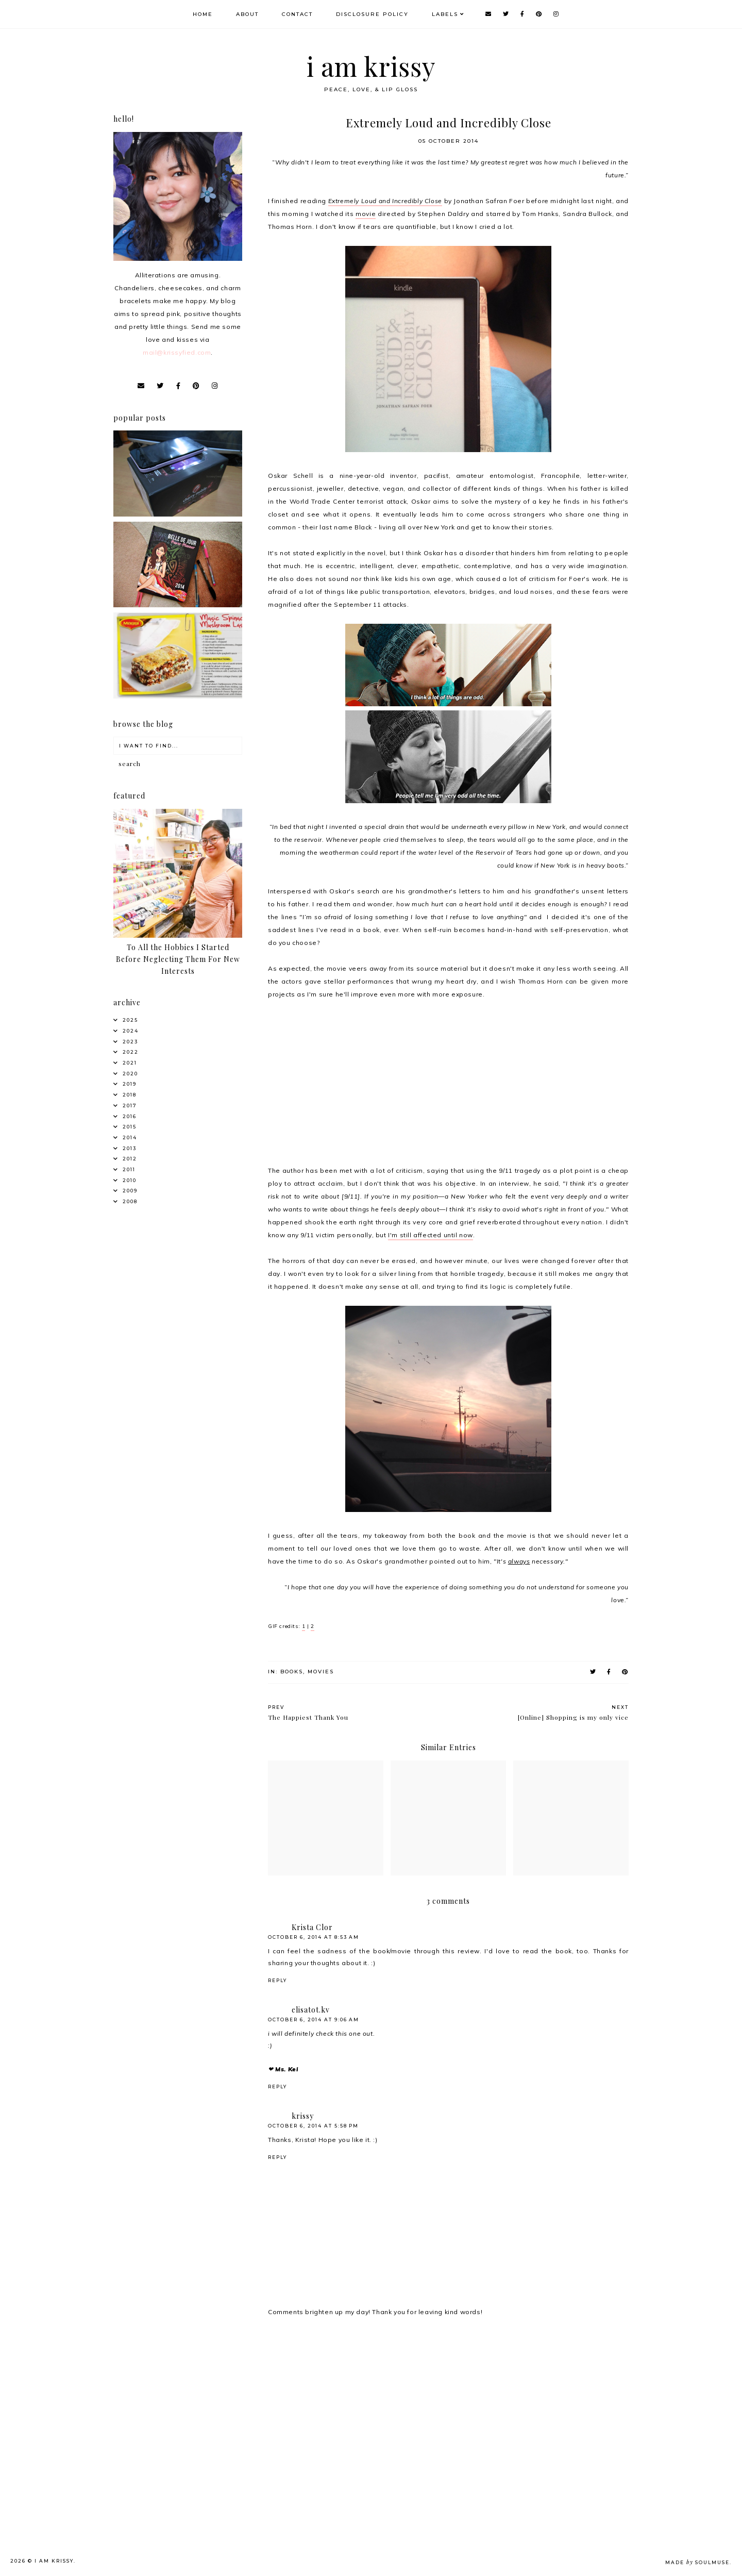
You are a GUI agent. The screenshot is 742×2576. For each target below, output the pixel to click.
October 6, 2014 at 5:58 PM (313, 2126)
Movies (321, 1671)
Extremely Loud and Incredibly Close (385, 201)
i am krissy (371, 66)
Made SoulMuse (697, 2562)
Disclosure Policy (372, 14)
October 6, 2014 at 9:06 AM (313, 2019)
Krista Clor (312, 1927)
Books (291, 1671)
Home (203, 14)
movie (366, 214)
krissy (303, 2116)
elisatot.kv (311, 2010)
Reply (277, 1980)
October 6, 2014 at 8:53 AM (313, 1937)
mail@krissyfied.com (177, 352)
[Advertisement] (194, 2406)
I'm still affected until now (430, 1235)
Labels (445, 14)
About (247, 14)
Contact (297, 14)
